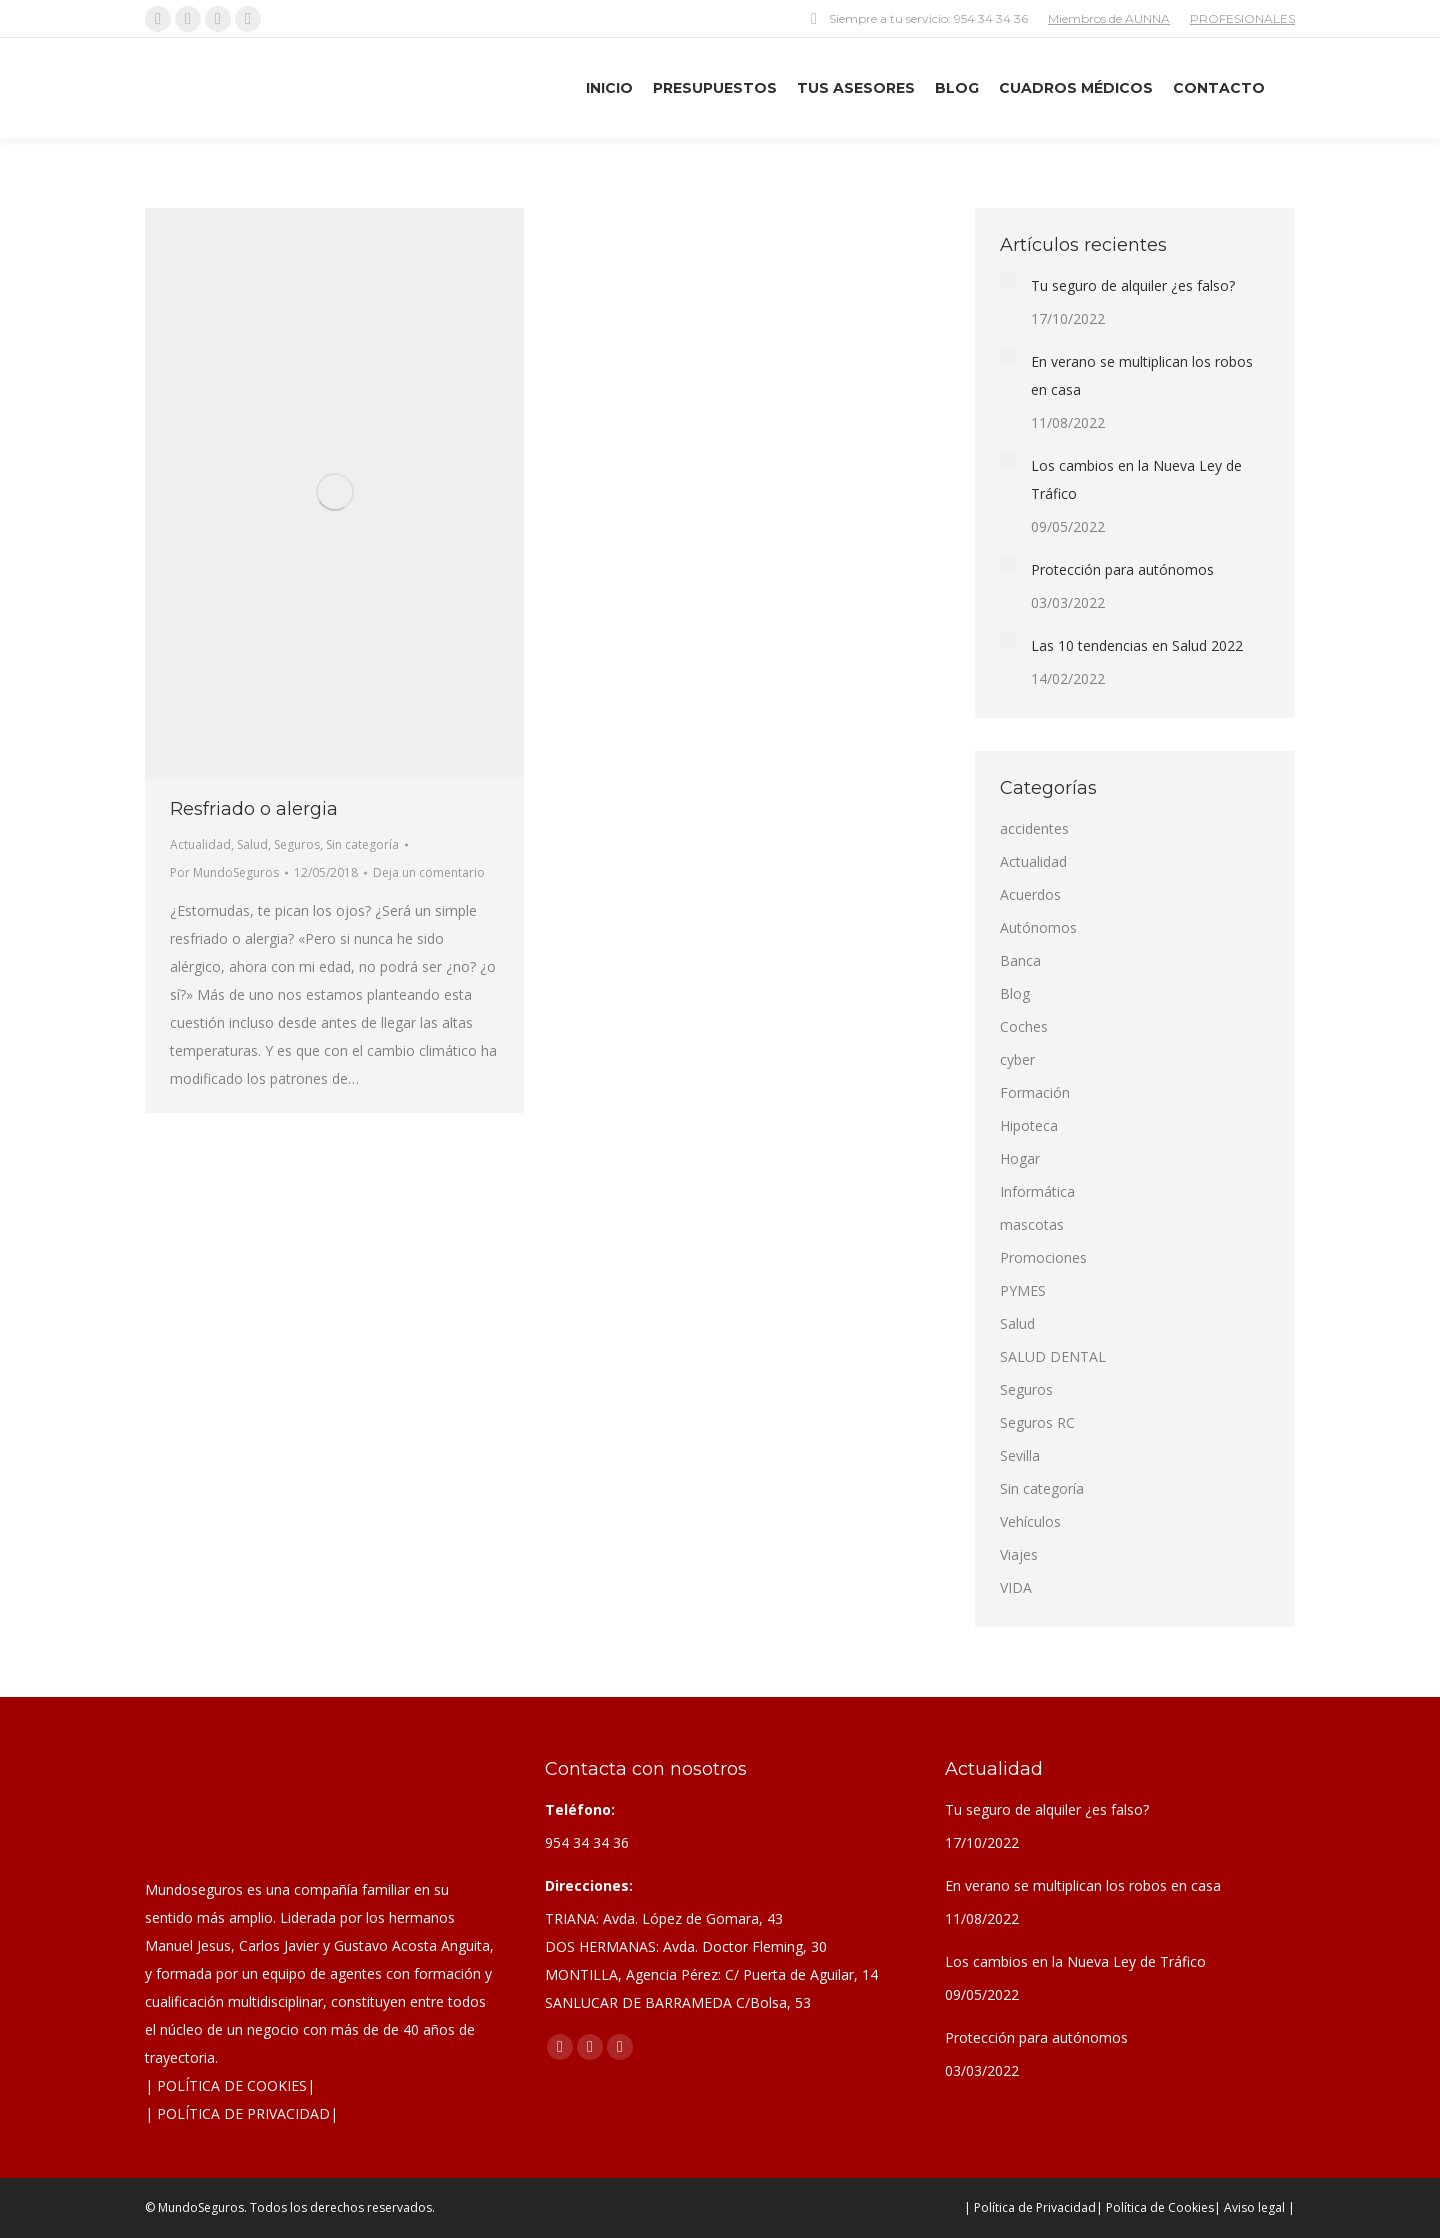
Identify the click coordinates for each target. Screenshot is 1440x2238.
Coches (1024, 1026)
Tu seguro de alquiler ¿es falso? (1133, 285)
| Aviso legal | (1254, 2207)
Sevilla (1020, 1455)
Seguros (297, 844)
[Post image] (1008, 280)
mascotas (1032, 1224)
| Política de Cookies (1155, 2207)
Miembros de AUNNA (1109, 18)
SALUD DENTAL (1053, 1356)
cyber (1017, 1059)
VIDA (1016, 1587)
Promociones (1043, 1257)
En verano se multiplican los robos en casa (1142, 375)
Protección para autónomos (1122, 569)
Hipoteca (1029, 1125)
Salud (252, 844)
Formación (1035, 1092)
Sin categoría (362, 844)
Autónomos (1038, 927)
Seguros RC (1037, 1422)
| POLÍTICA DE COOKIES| (230, 2085)
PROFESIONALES (1242, 18)
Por (224, 872)
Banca (1020, 960)
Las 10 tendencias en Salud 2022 (1137, 645)
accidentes (1034, 828)
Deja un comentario (429, 872)
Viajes (1019, 1554)
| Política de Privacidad (1030, 2207)
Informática (1037, 1191)
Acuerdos (1030, 894)
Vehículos (1030, 1521)
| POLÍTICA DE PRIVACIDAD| (241, 2113)
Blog (1015, 993)
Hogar (1020, 1158)
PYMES (1023, 1290)
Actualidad (200, 844)
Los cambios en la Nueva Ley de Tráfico (1136, 479)
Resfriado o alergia (254, 809)
